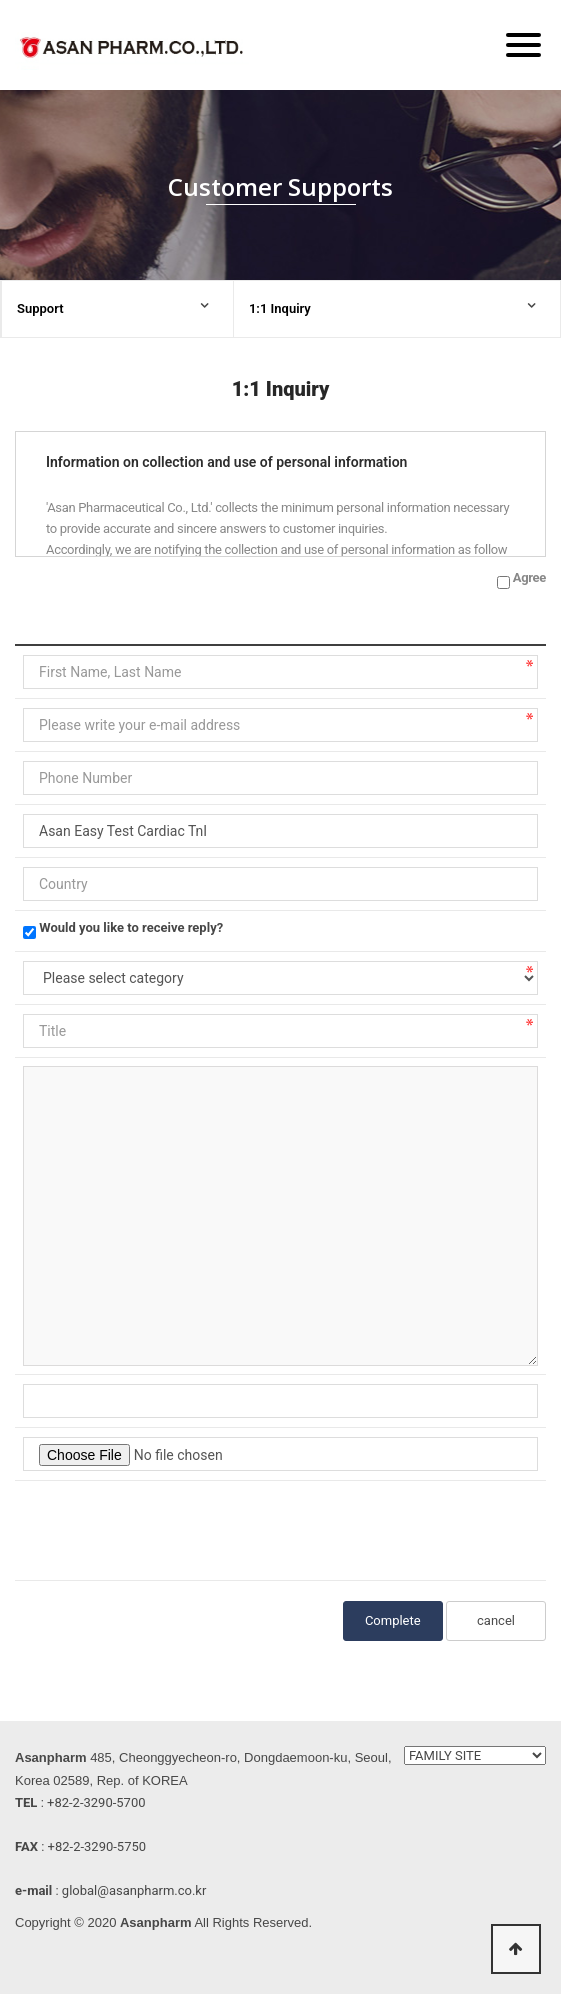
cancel (496, 1620)
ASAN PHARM (135, 51)
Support (40, 308)
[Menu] (523, 45)
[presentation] (175, 1528)
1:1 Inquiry (280, 308)
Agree (529, 577)
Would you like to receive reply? (131, 927)
